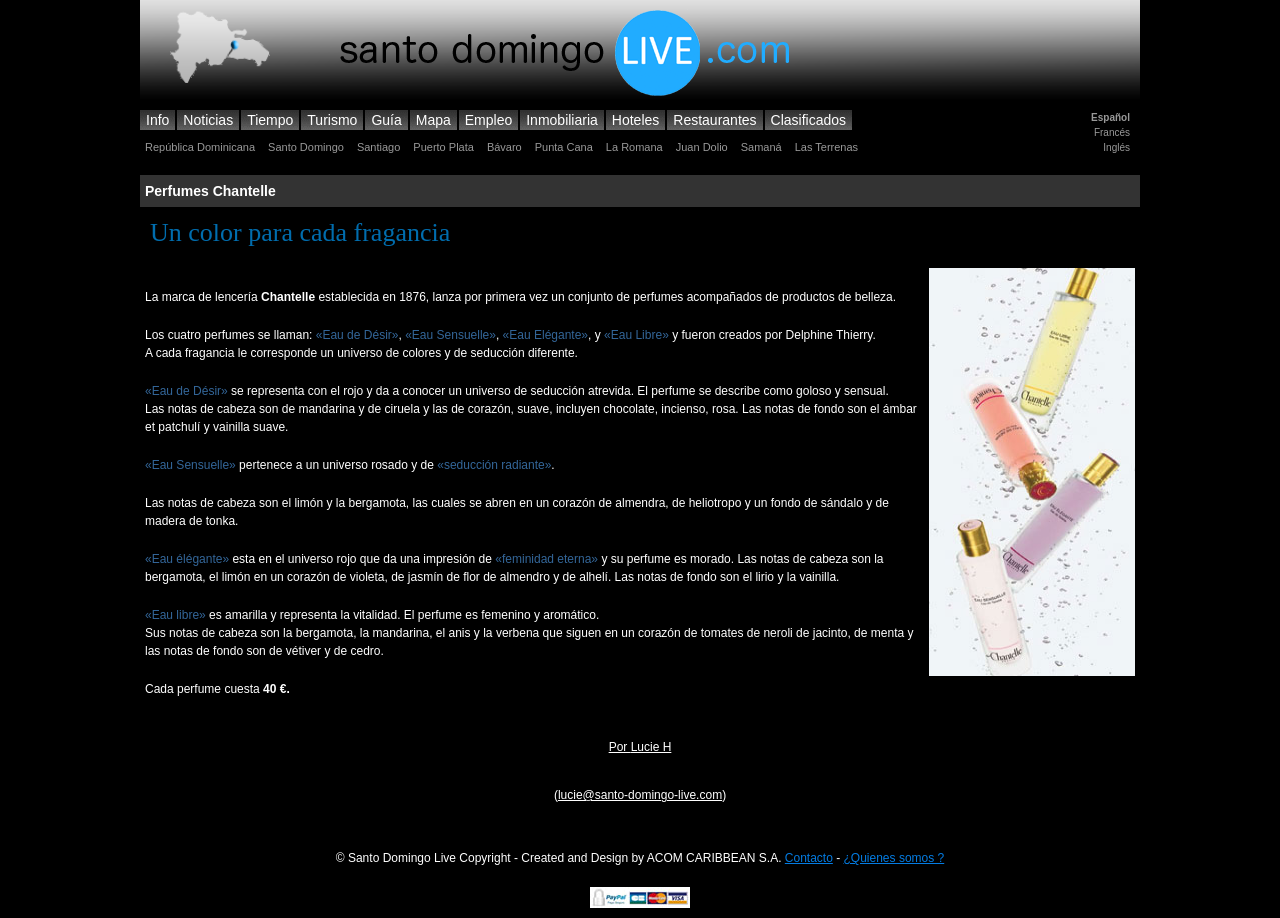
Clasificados (808, 120)
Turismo (332, 120)
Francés (1112, 132)
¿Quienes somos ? (894, 858)
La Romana (634, 147)
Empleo (488, 120)
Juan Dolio (702, 147)
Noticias (208, 120)
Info (157, 120)
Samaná (761, 147)
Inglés (1116, 147)
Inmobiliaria (562, 120)
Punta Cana (564, 147)
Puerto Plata (443, 147)
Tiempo (270, 120)
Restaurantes (714, 120)
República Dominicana (200, 147)
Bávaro (504, 147)
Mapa (433, 120)
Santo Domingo (306, 147)
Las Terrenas (826, 147)
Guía (386, 120)
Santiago (378, 147)
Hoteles (635, 120)
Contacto (809, 858)
